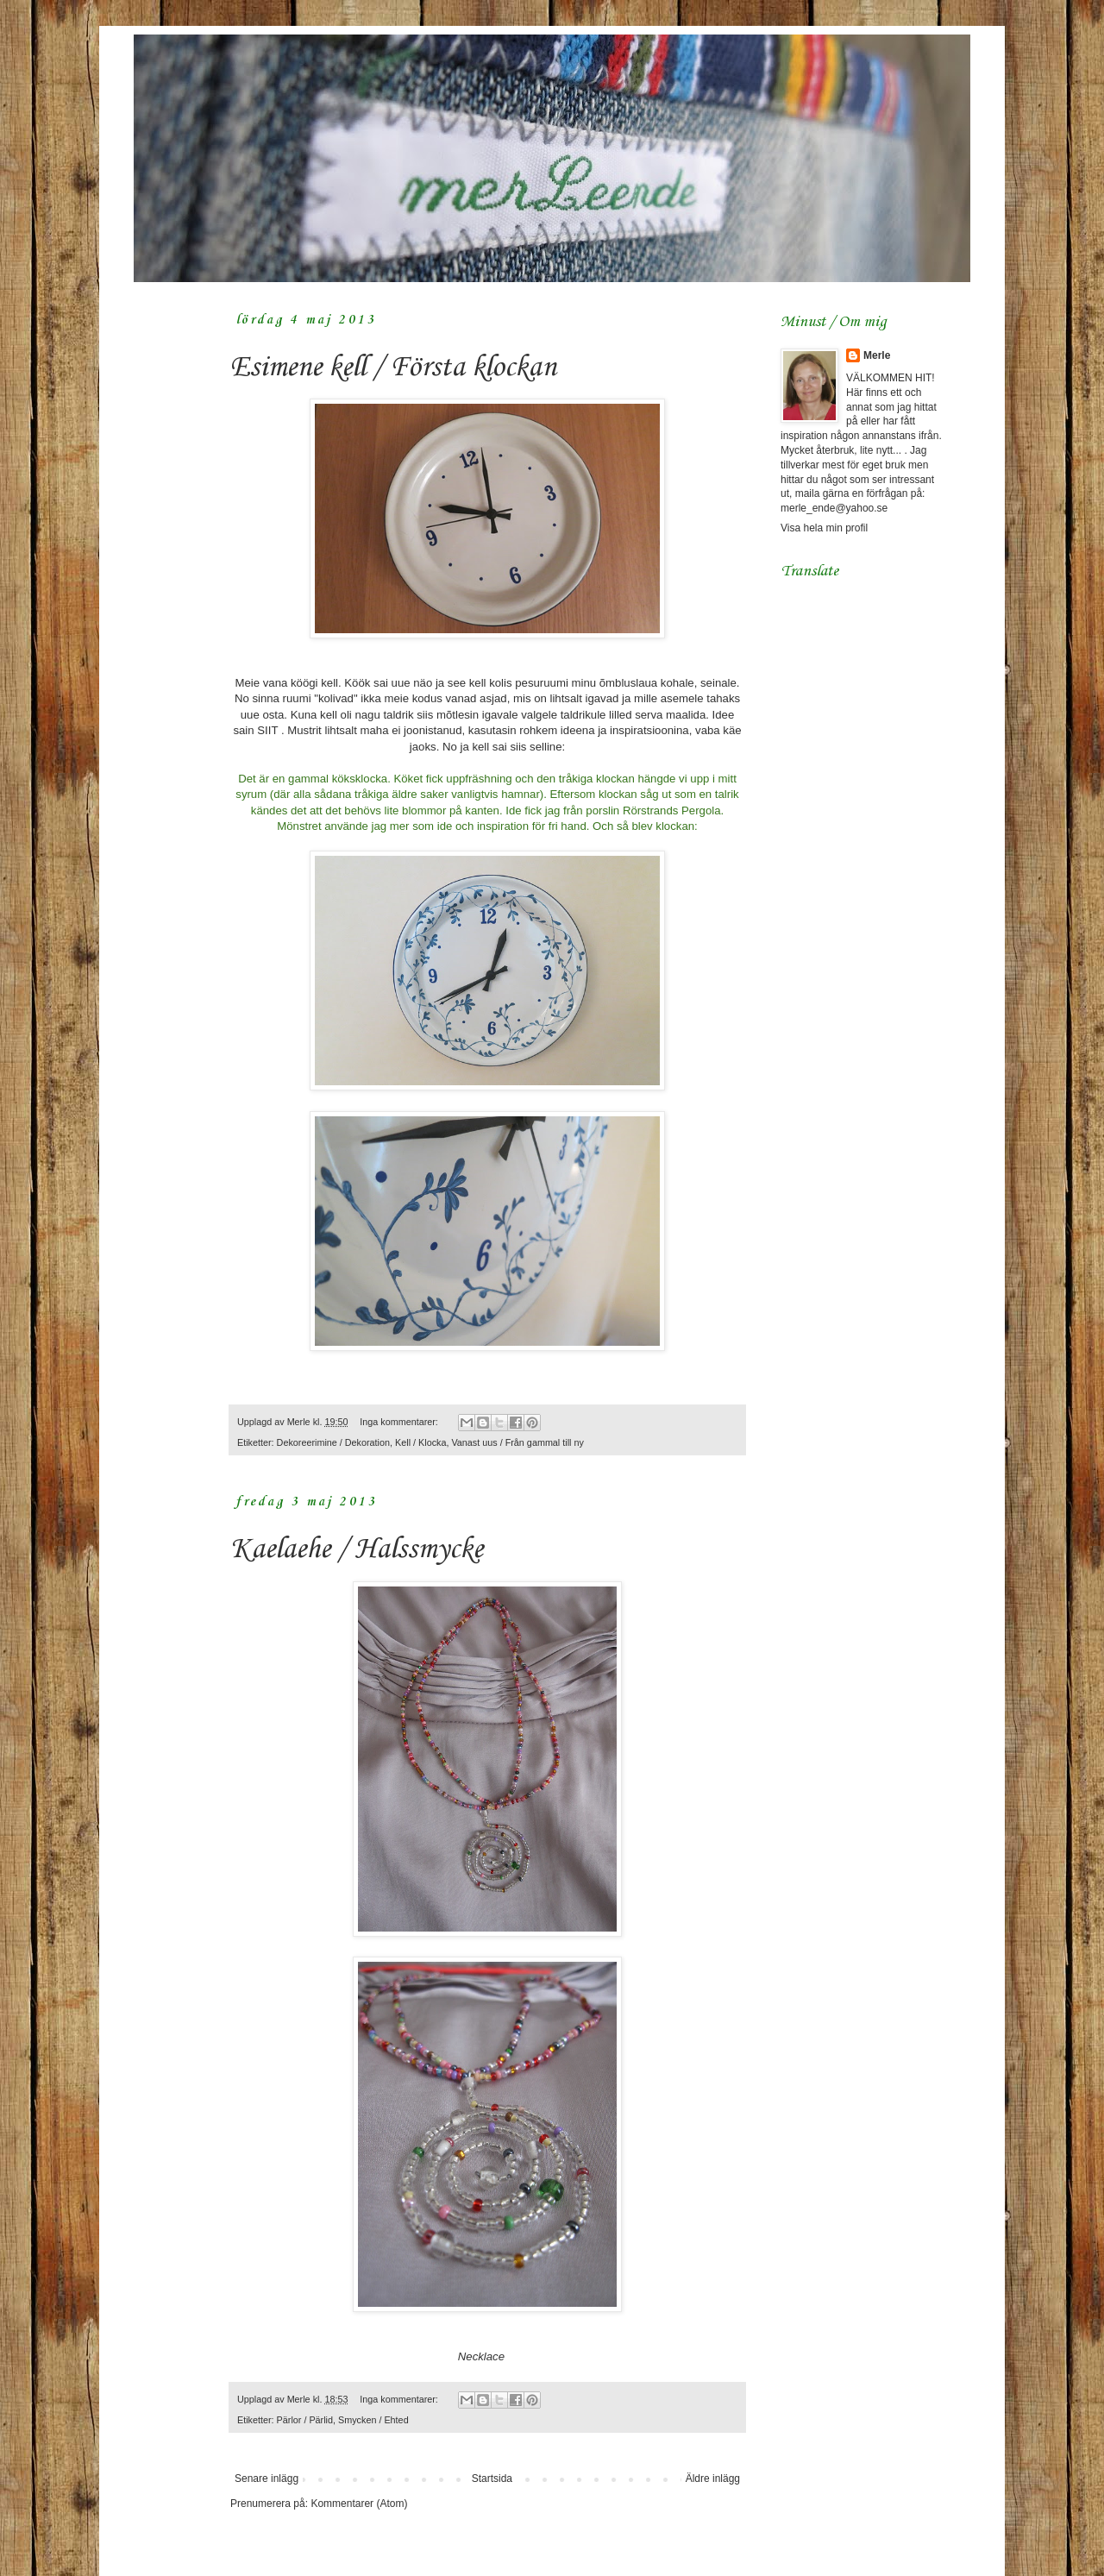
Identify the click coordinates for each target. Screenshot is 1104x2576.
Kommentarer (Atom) (358, 2503)
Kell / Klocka (420, 1442)
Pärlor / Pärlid (305, 2420)
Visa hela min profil (824, 528)
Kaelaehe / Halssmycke (356, 1550)
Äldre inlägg (713, 2478)
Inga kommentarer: (400, 1422)
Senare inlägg (266, 2478)
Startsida (492, 2478)
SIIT (267, 730)
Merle (876, 355)
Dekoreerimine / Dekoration (333, 1442)
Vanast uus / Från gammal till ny (517, 1442)
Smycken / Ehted (373, 2420)
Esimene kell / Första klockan (393, 368)
